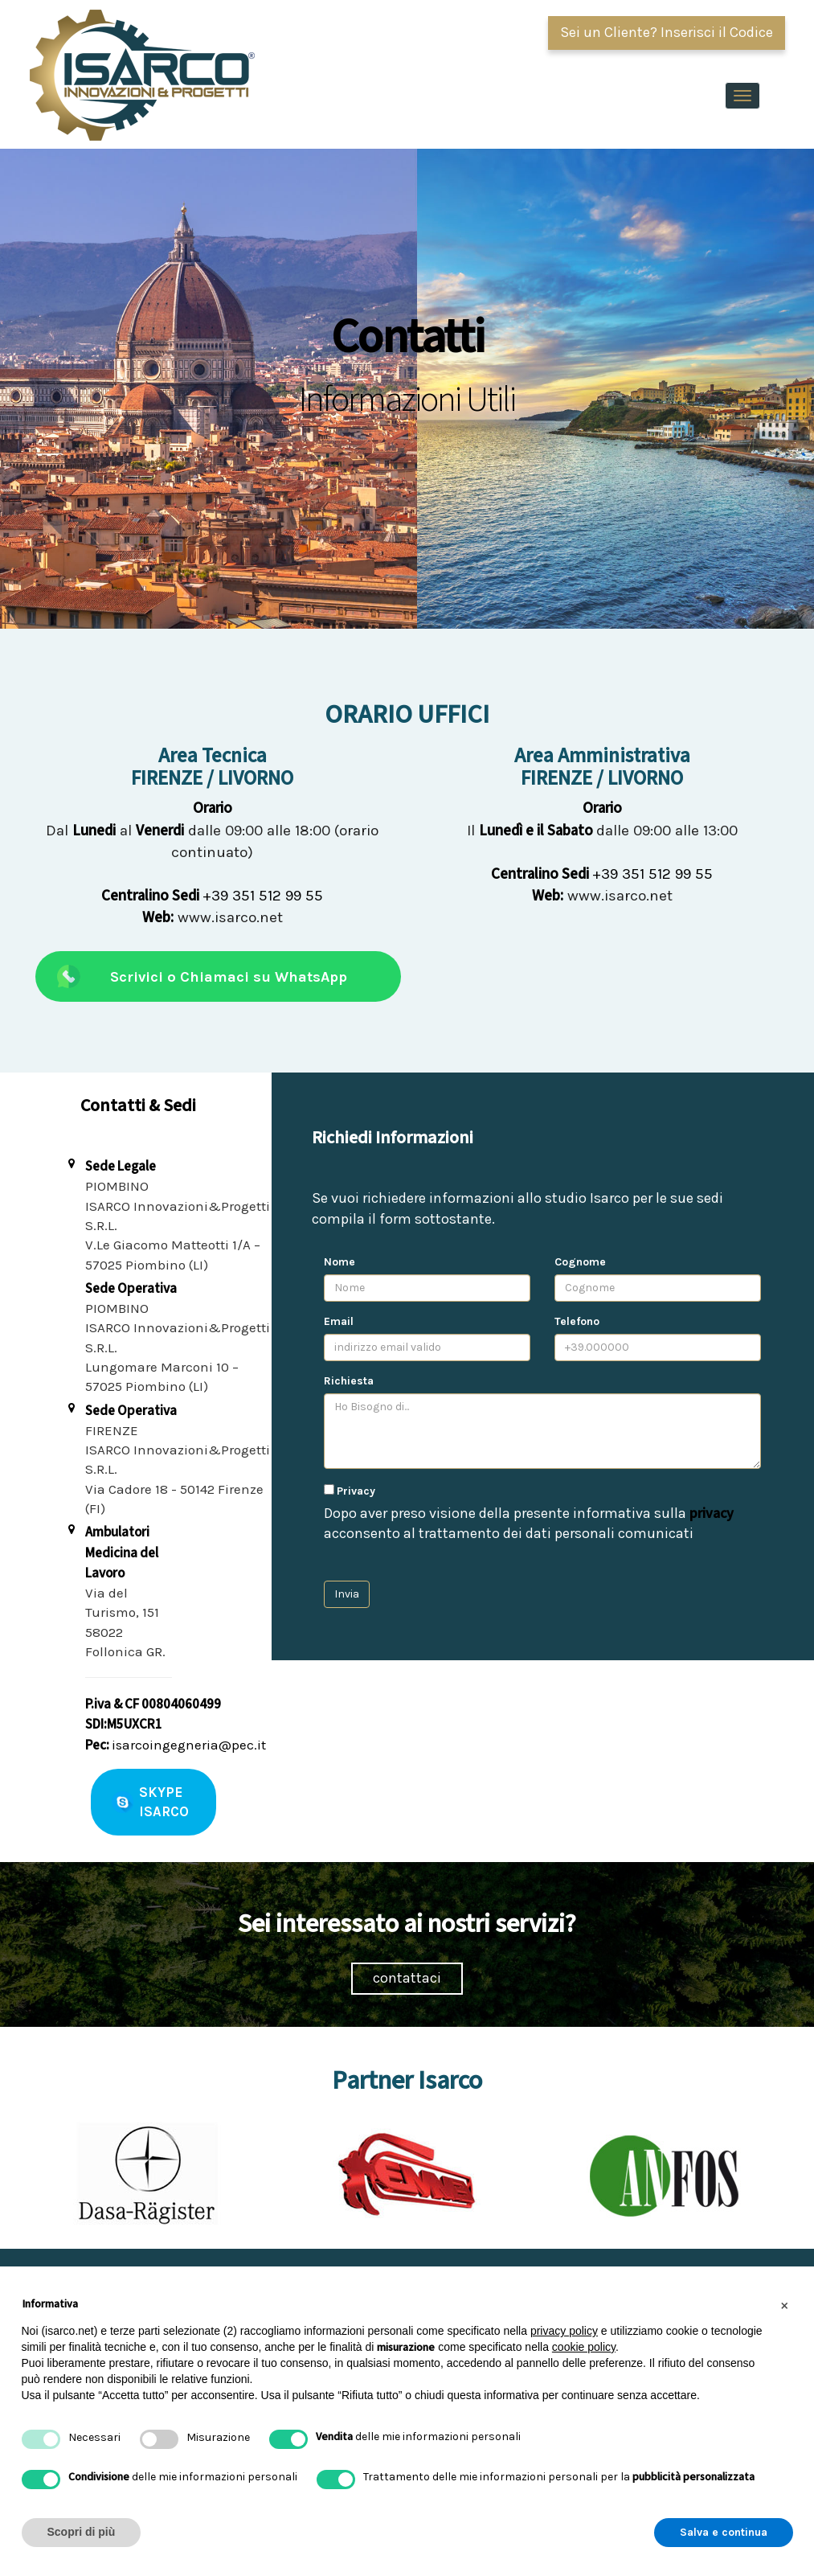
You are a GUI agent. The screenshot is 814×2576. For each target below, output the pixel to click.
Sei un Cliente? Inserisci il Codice (666, 32)
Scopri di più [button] (81, 2531)
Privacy (356, 1491)
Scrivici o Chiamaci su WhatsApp (228, 977)
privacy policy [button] (564, 2330)
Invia (346, 1594)
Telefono (576, 1321)
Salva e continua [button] (723, 2532)
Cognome (580, 1262)
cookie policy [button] (584, 2346)
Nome (339, 1262)
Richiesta (349, 1381)
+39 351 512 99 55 (212, 895)
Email (339, 1321)
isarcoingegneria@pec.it (189, 1745)
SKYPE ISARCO (164, 1801)
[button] (785, 2305)
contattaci (407, 1978)
